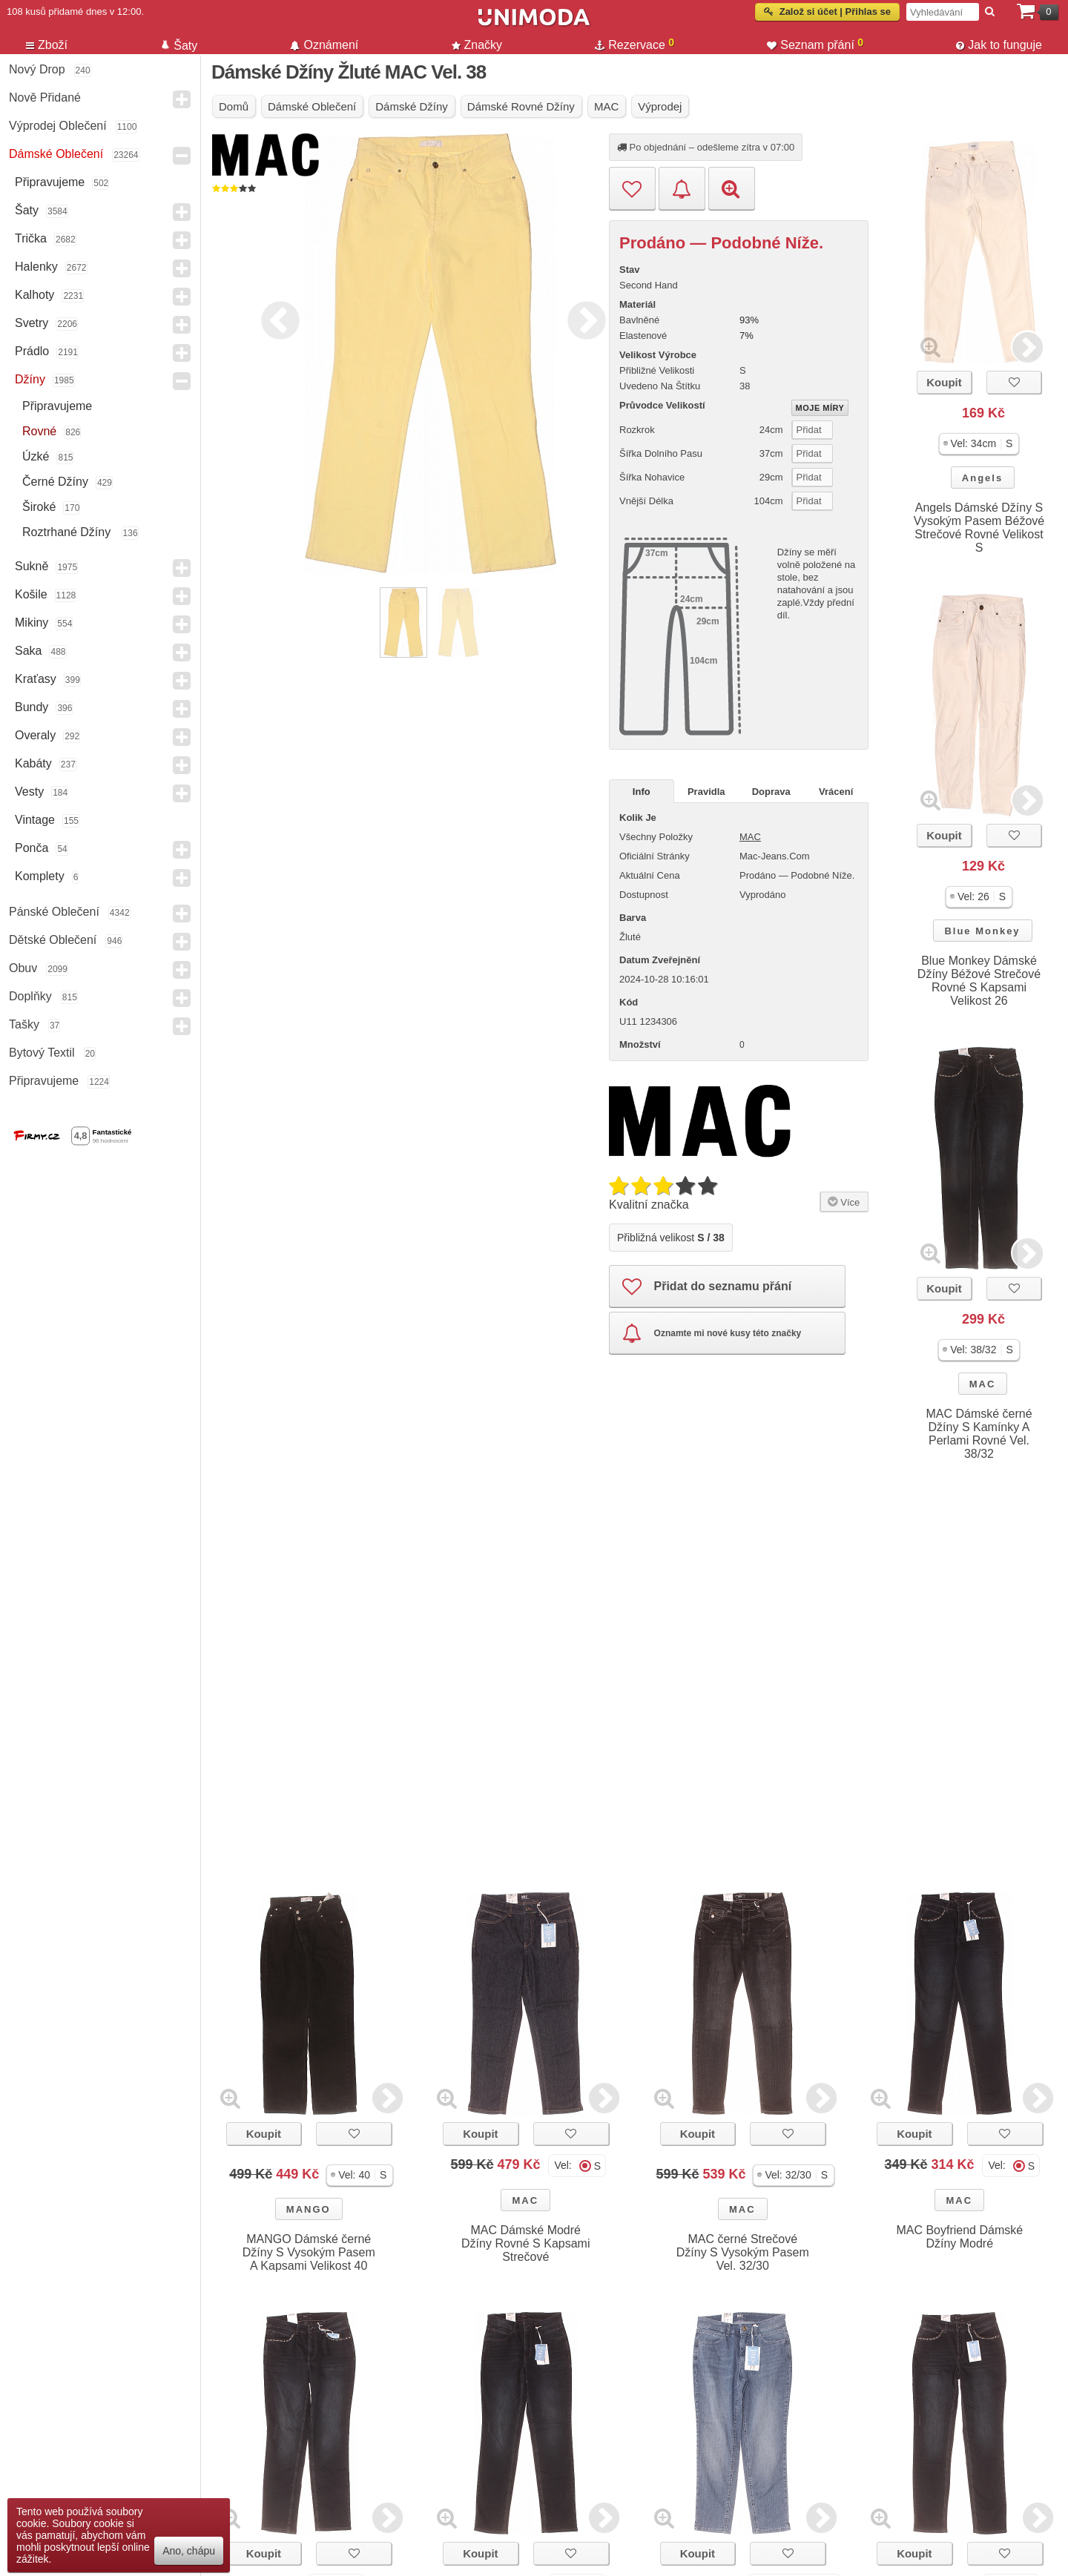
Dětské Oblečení (52, 940)
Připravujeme (50, 182)
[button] (979, 444)
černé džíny (55, 481)
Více (842, 1201)
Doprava (771, 791)
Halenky (36, 266)
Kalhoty (34, 294)
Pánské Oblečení (54, 911)
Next (582, 318)
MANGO (308, 2209)
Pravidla (706, 791)
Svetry (31, 323)
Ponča (31, 848)
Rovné (39, 431)
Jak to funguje (999, 45)
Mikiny (31, 622)
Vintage (35, 819)
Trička (31, 238)
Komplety (40, 876)
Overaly (35, 735)
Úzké (35, 456)
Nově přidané (45, 97)
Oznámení (324, 45)
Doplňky (30, 996)
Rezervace (634, 43)
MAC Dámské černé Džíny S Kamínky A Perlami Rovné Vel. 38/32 (979, 1433)
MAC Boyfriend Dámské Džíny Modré (959, 2237)
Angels (982, 477)
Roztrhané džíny (68, 532)
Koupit (943, 382)
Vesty (29, 791)
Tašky (24, 1024)
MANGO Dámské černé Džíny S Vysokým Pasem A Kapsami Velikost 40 (309, 2252)
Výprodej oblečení (58, 125)
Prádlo (32, 351)
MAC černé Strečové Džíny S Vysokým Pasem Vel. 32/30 (742, 2252)
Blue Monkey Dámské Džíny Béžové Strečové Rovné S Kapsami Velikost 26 (979, 980)
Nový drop (37, 69)
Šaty (27, 210)
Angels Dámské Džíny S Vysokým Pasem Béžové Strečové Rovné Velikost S (979, 527)
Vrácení (836, 791)
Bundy (31, 707)
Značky (477, 45)
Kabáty (33, 763)
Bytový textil (42, 1052)
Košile (31, 594)
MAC (982, 1384)
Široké (39, 507)
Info (641, 791)
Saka (28, 650)
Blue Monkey (982, 931)
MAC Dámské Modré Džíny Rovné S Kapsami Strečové (525, 2243)
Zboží (46, 45)
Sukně (31, 566)
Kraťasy (35, 679)
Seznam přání (815, 43)
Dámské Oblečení (56, 154)
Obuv (23, 968)
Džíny (30, 379)
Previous (276, 318)
